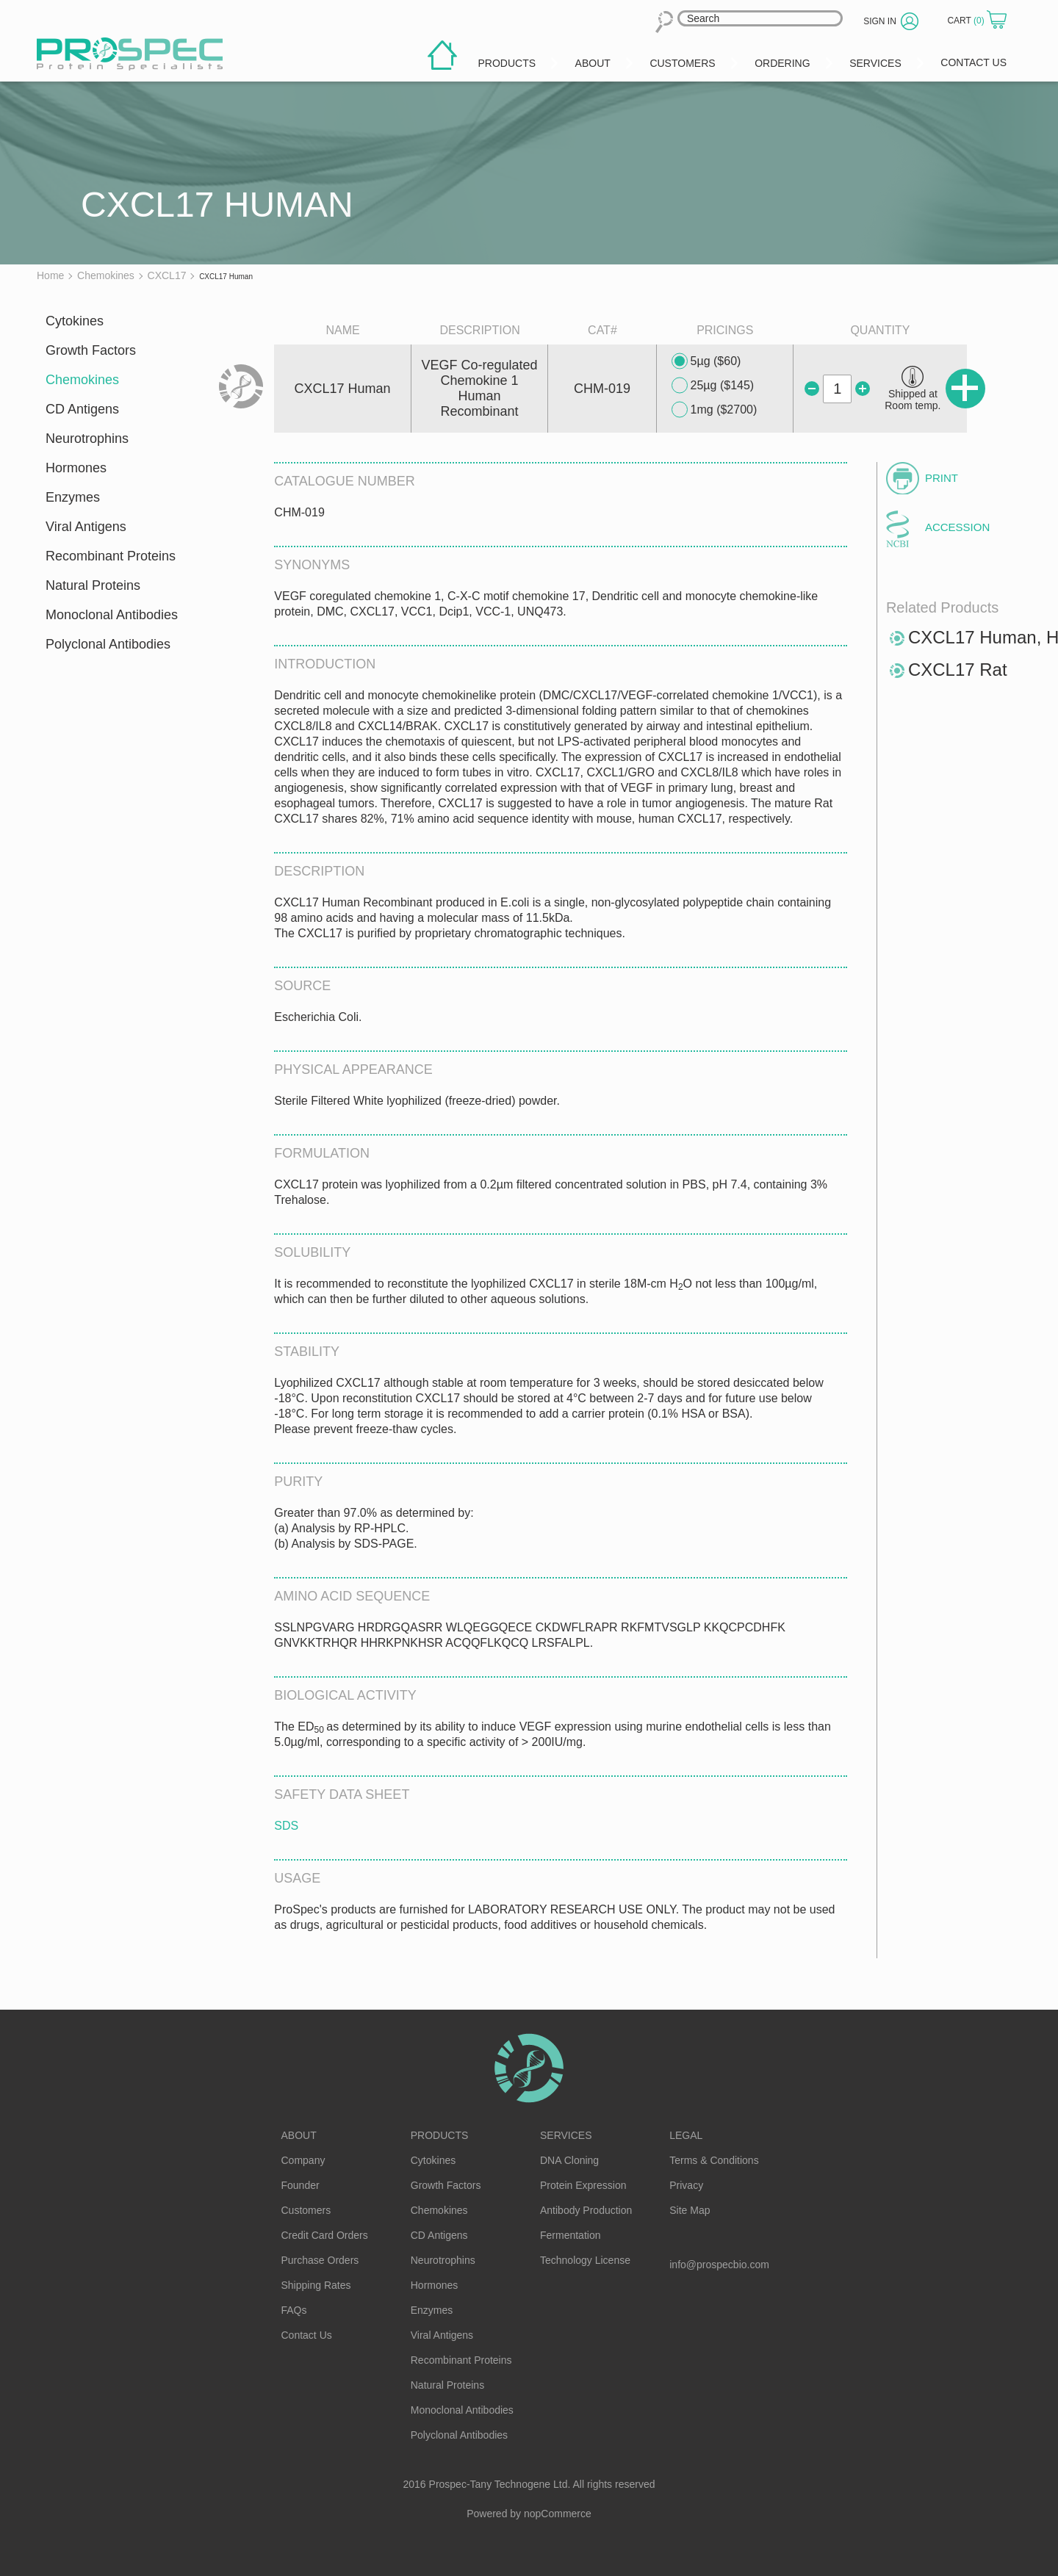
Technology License (585, 2260)
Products (440, 2135)
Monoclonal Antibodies (112, 614)
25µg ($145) (713, 386)
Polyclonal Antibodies (108, 644)
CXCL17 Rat (957, 669)
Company (303, 2160)
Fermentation (570, 2235)
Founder (300, 2185)
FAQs (294, 2310)
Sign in (879, 21)
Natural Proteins (93, 585)
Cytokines (75, 321)
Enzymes (73, 497)
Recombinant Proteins (111, 556)
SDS (286, 1825)
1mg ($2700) (714, 410)
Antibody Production (586, 2210)
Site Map (689, 2210)
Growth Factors (91, 350)
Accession (957, 527)
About (299, 2135)
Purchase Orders (320, 2260)
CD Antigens (82, 409)
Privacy (686, 2185)
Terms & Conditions (713, 2160)
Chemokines (82, 379)
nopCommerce (557, 2513)
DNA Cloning (569, 2160)
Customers (306, 2210)
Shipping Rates (316, 2285)
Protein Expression (583, 2185)
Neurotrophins (87, 438)
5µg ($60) (706, 361)
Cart (967, 20)
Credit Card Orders (324, 2235)
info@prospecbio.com (719, 2264)
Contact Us (306, 2335)
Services (566, 2135)
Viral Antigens (86, 526)
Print (941, 478)
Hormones (76, 468)
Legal (685, 2135)
